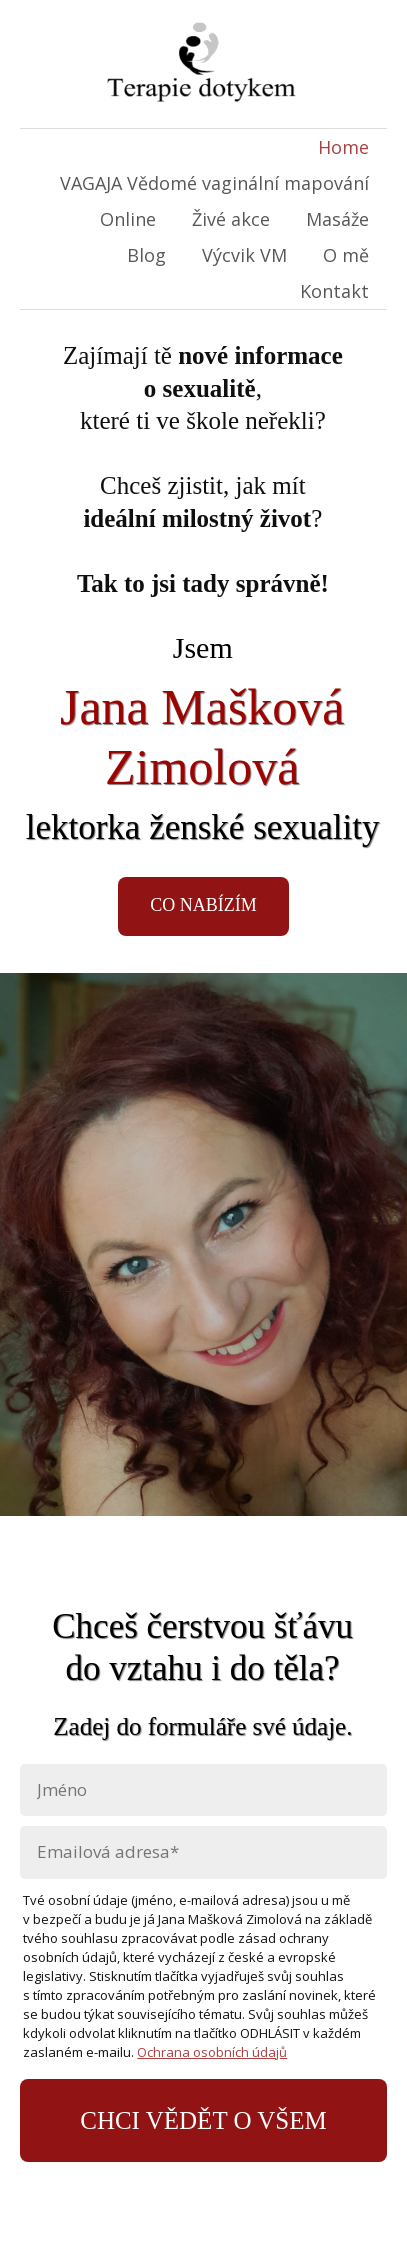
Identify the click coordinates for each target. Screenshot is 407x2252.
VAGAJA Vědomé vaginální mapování (214, 183)
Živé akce (231, 219)
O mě (346, 255)
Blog (146, 255)
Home (343, 147)
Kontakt (334, 291)
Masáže (337, 219)
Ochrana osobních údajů (212, 2052)
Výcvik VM (244, 255)
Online (128, 219)
